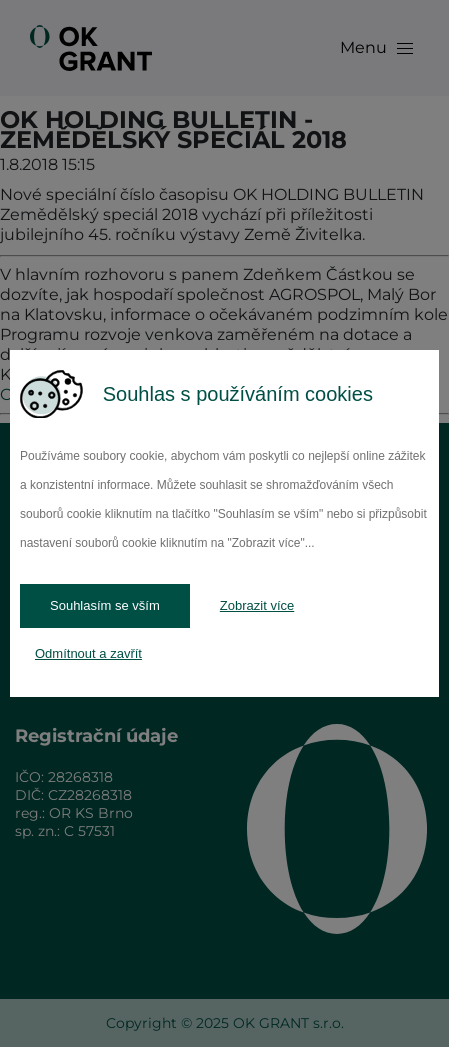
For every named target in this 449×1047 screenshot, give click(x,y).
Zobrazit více (257, 605)
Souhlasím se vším (105, 605)
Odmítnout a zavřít (88, 653)
